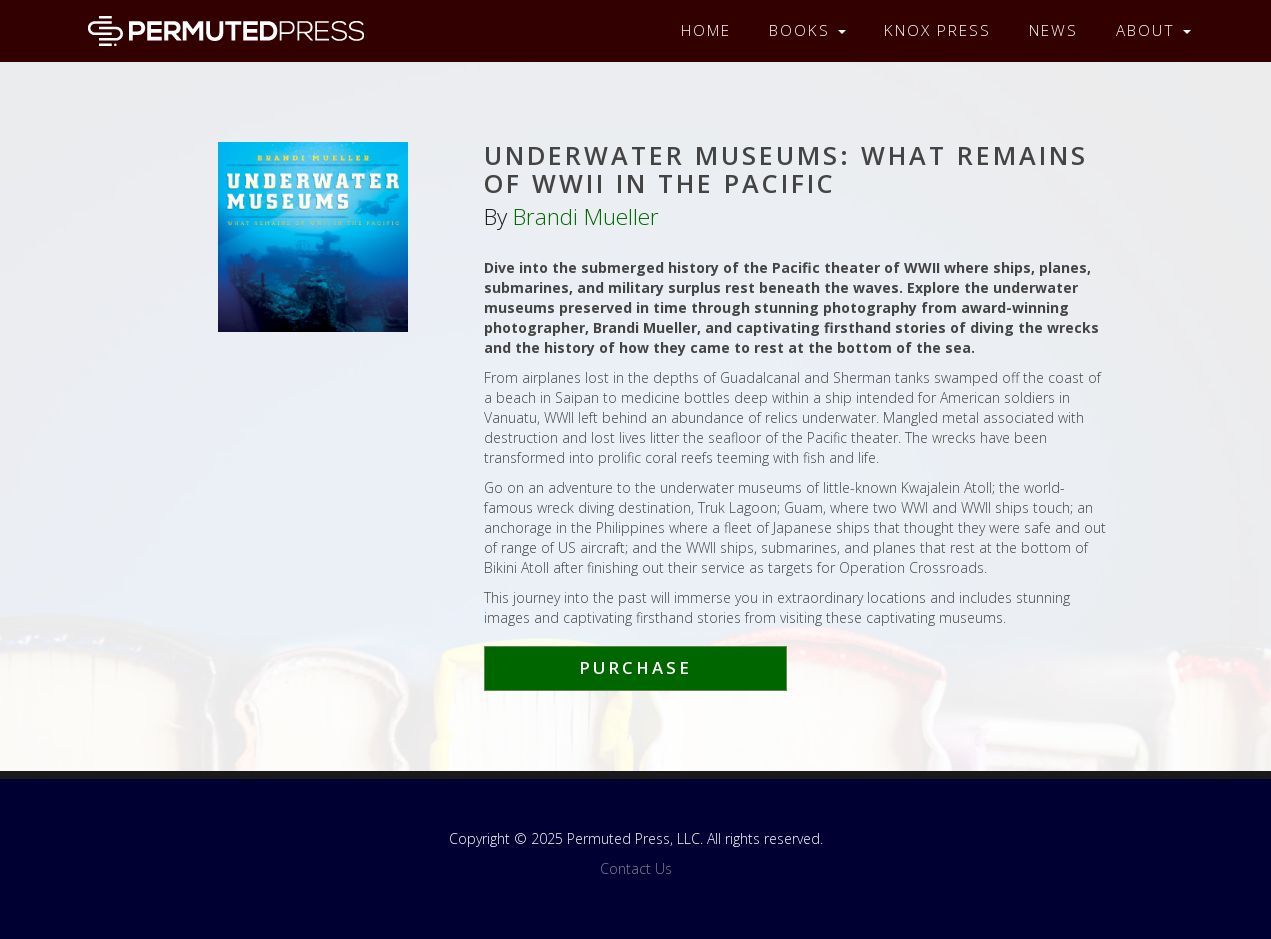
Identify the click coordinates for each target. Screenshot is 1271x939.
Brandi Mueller (586, 216)
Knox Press (937, 30)
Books (807, 30)
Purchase (635, 667)
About (1153, 30)
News (1053, 30)
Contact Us (636, 868)
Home (706, 30)
